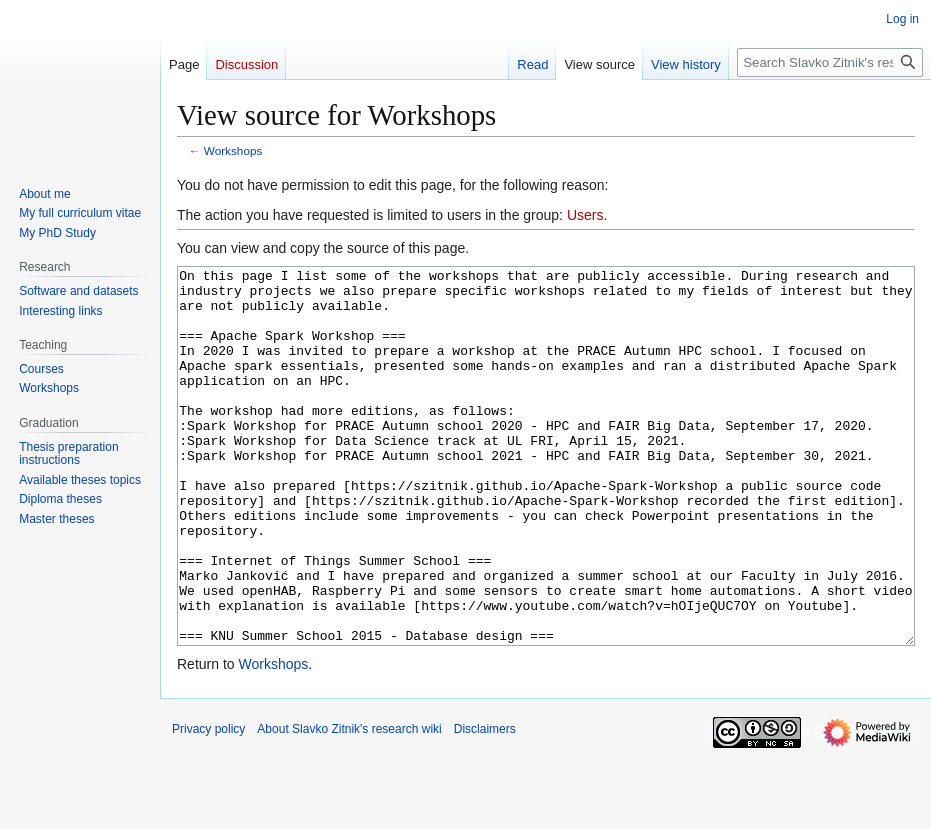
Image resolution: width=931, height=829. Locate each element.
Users (585, 215)
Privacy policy (208, 804)
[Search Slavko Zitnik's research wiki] (830, 62)
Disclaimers (485, 804)
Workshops (233, 150)
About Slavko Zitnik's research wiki (349, 804)
